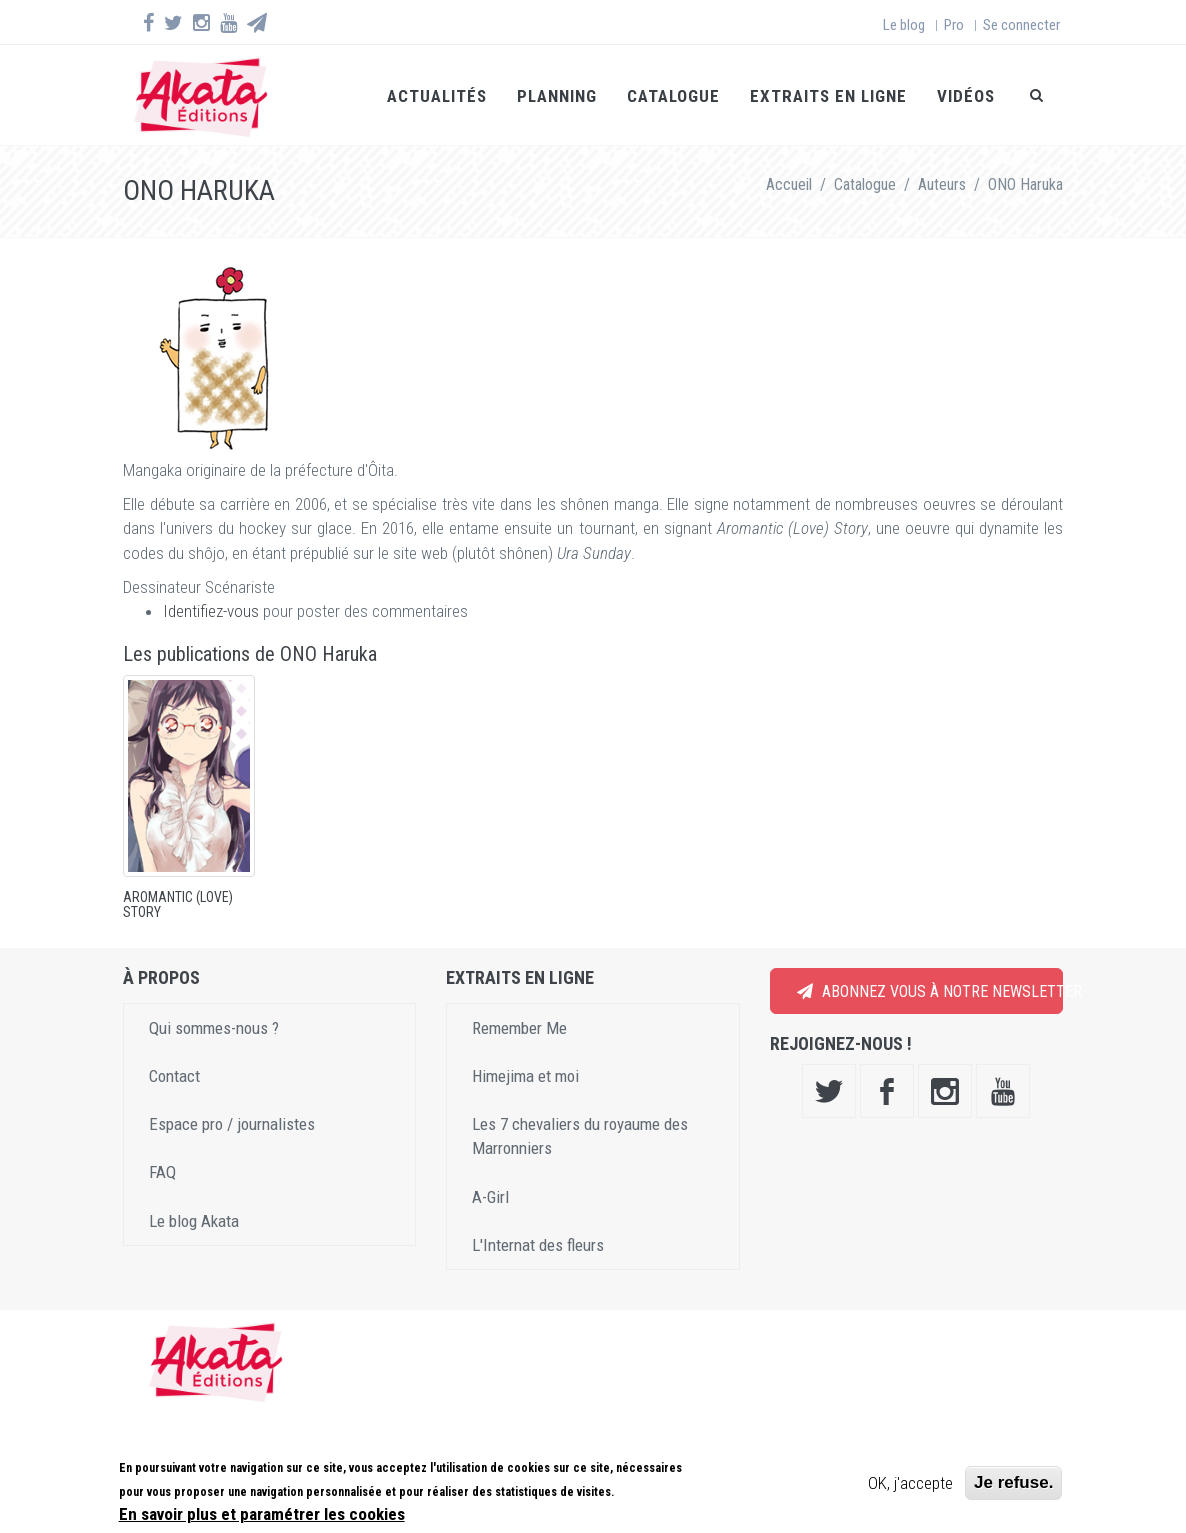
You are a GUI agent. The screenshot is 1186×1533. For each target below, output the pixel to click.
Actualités (437, 96)
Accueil (789, 184)
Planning (557, 96)
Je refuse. (1013, 1482)
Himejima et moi (525, 1076)
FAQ (162, 1172)
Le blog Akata (194, 1221)
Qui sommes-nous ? (214, 1028)
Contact (174, 1076)
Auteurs (942, 184)
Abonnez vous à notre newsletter (930, 991)
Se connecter (1021, 25)
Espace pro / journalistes (232, 1124)
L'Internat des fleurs (538, 1245)
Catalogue (673, 96)
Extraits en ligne (828, 96)
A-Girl (490, 1197)
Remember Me (519, 1028)
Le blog (904, 25)
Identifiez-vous (211, 611)
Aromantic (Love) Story (178, 904)
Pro (954, 25)
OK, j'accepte (910, 1483)
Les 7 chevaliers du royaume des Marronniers (580, 1136)
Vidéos (966, 96)
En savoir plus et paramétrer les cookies (262, 1514)
